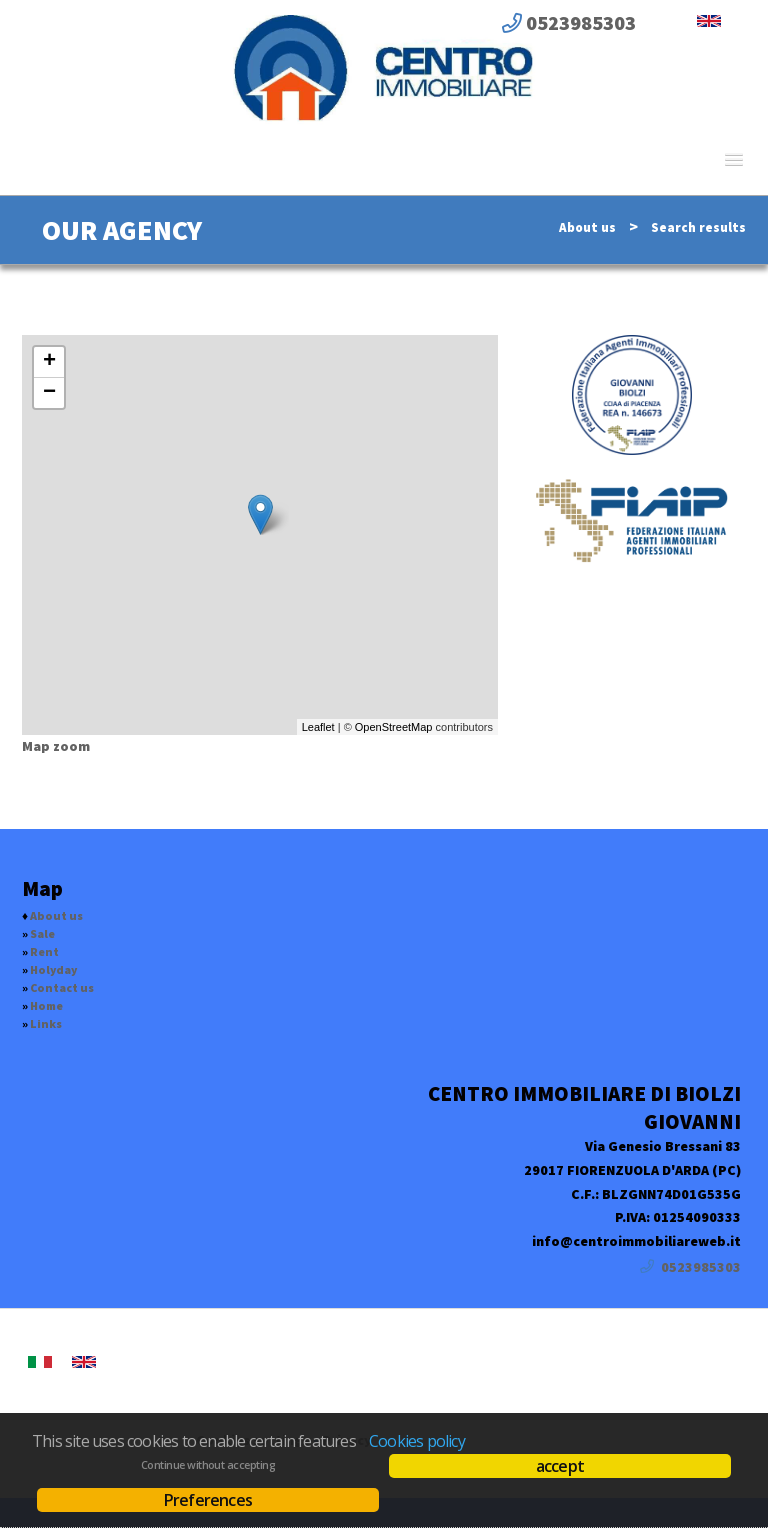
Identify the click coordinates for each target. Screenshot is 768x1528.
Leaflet (318, 727)
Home (46, 1005)
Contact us (62, 987)
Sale (42, 933)
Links (46, 1023)
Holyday (53, 969)
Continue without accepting (208, 1465)
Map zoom (56, 746)
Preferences (208, 1500)
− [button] (49, 393)
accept (560, 1466)
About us (587, 227)
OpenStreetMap (394, 727)
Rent (44, 951)
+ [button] (49, 362)
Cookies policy (417, 1441)
